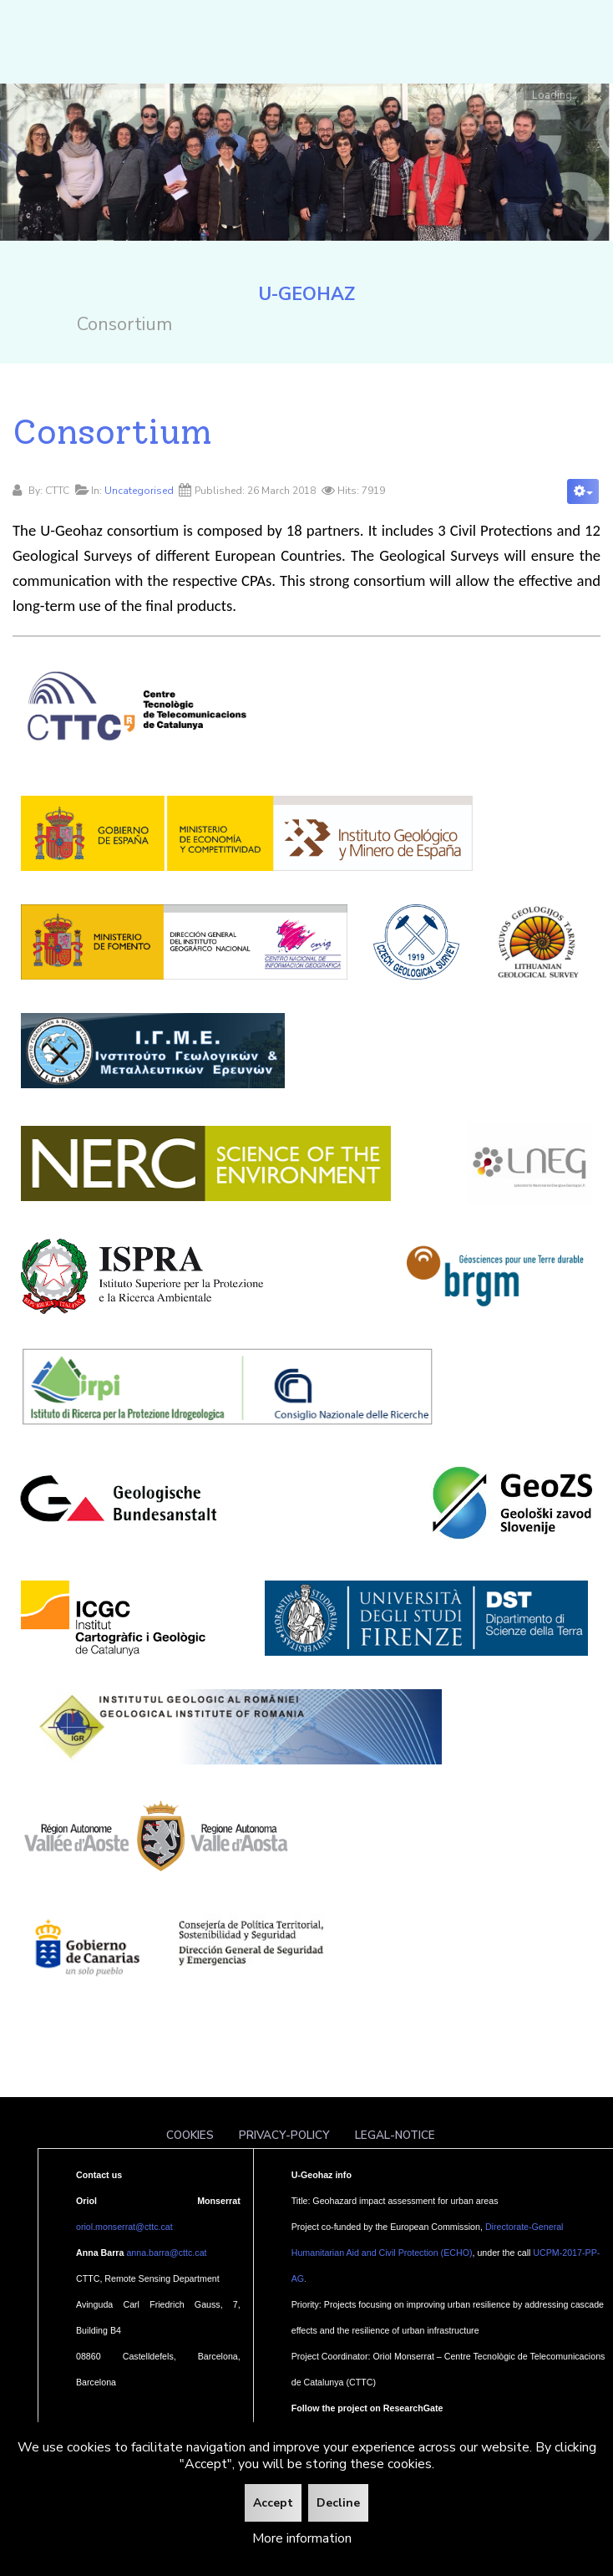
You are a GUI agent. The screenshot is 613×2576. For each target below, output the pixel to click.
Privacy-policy (284, 2135)
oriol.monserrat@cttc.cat (124, 2227)
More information (302, 2538)
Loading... (556, 94)
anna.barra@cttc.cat (166, 2253)
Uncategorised (139, 490)
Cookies (190, 2135)
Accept (273, 2503)
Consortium (112, 431)
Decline (338, 2503)
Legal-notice (395, 2135)
